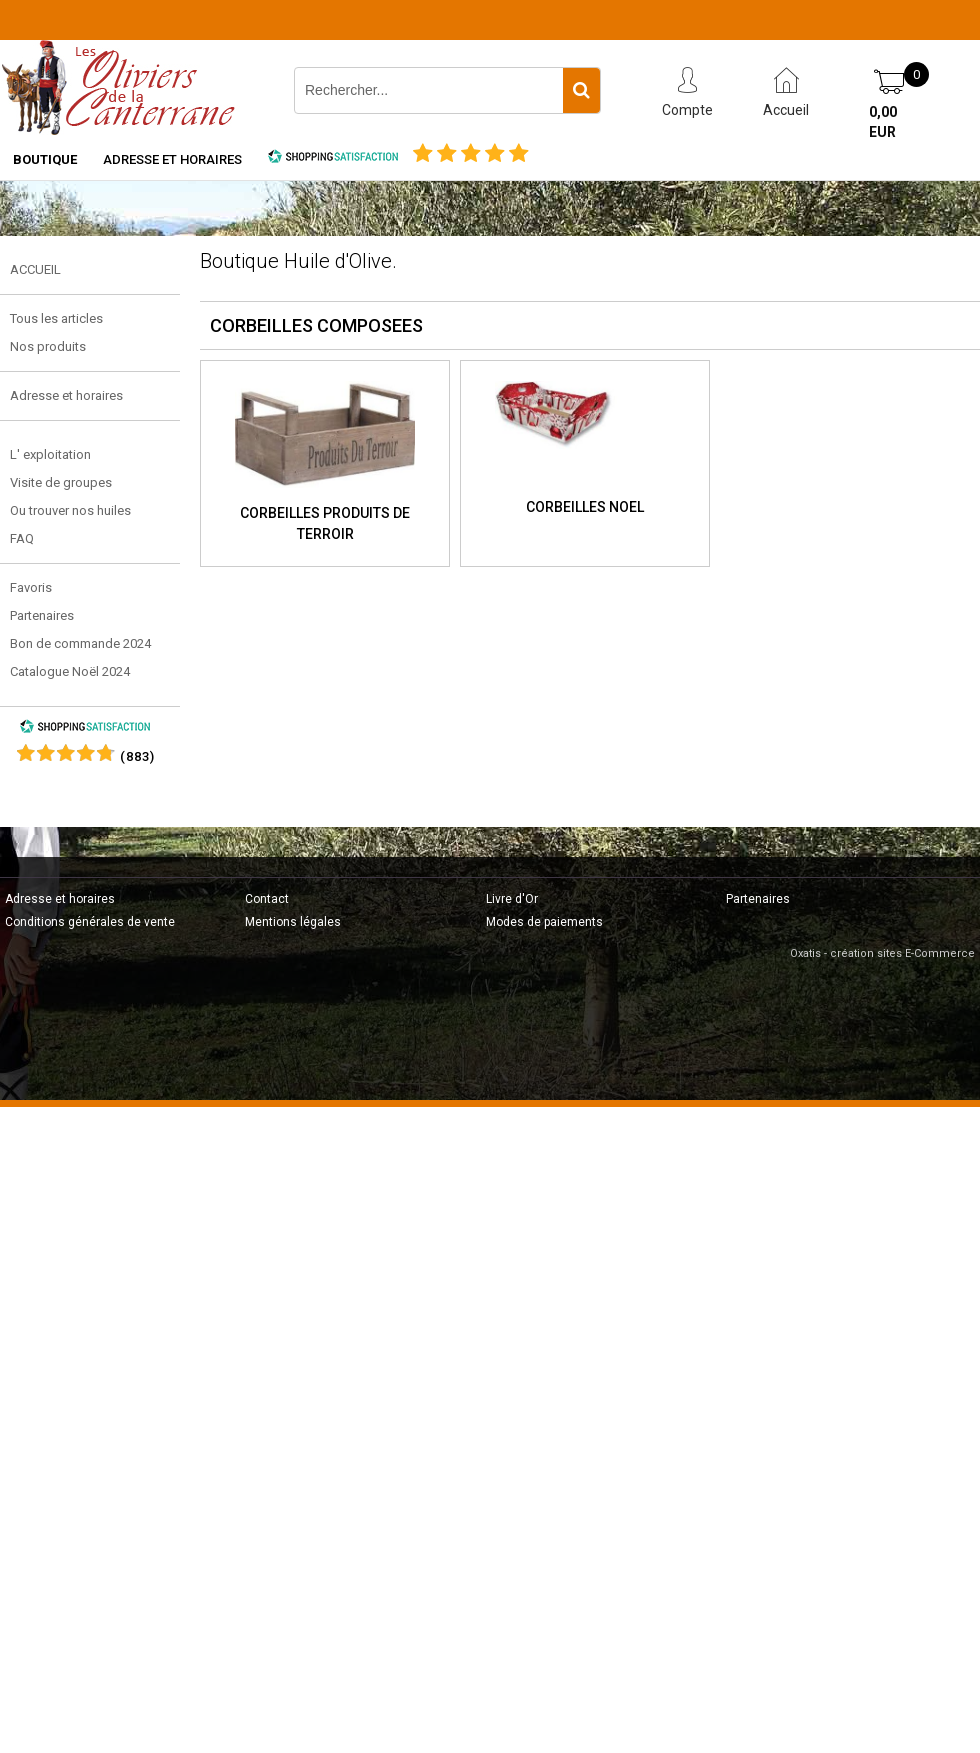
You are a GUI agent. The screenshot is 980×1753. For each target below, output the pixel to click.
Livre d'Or (512, 899)
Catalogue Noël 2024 (70, 671)
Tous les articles (56, 318)
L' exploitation (50, 454)
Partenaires (42, 615)
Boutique (45, 159)
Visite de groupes (61, 482)
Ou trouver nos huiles (70, 510)
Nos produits (48, 346)
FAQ (22, 538)
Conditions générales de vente (90, 922)
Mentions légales (293, 922)
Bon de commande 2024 (80, 643)
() (137, 756)
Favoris (31, 587)
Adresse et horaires (172, 159)
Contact (267, 899)
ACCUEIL (35, 269)
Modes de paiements (544, 922)
